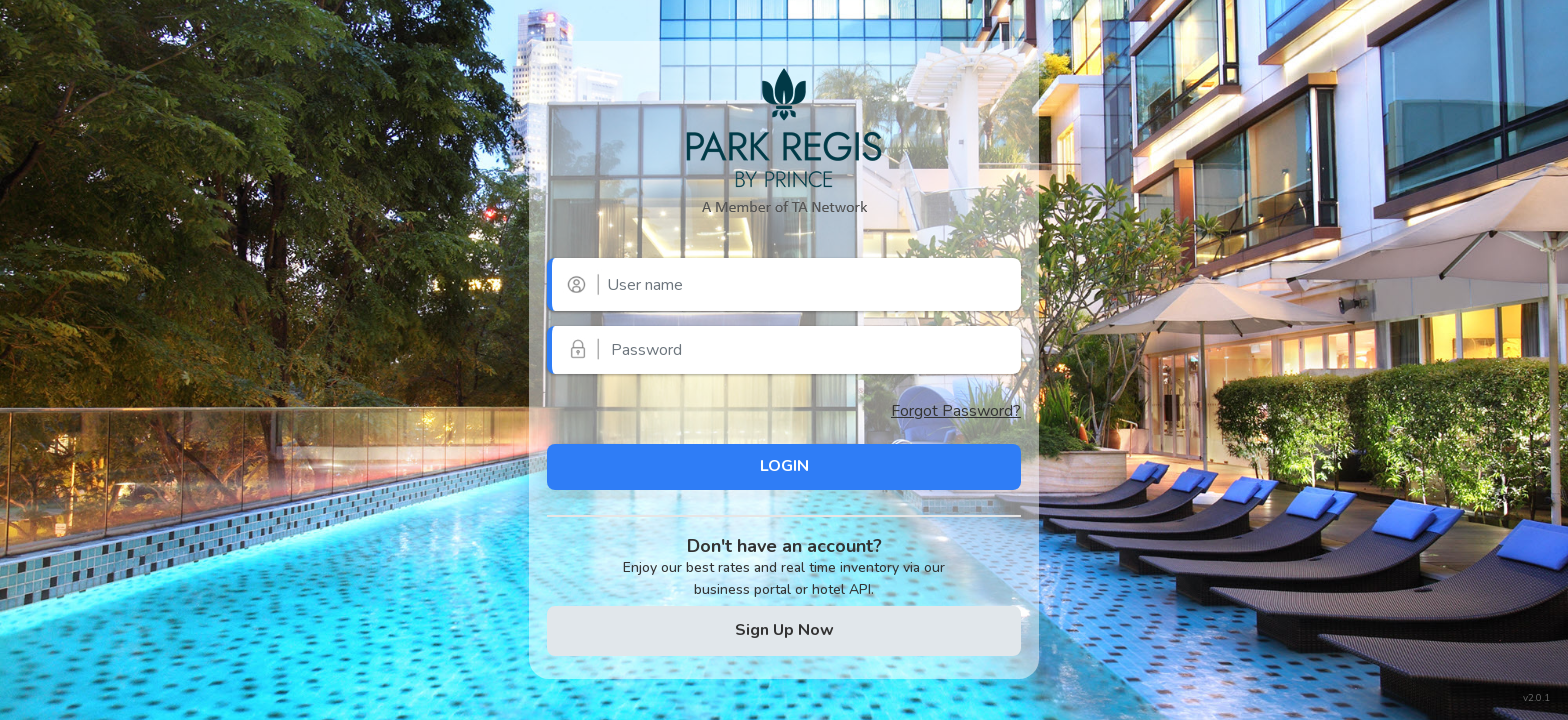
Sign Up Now (784, 630)
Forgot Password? (956, 411)
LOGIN (784, 466)
